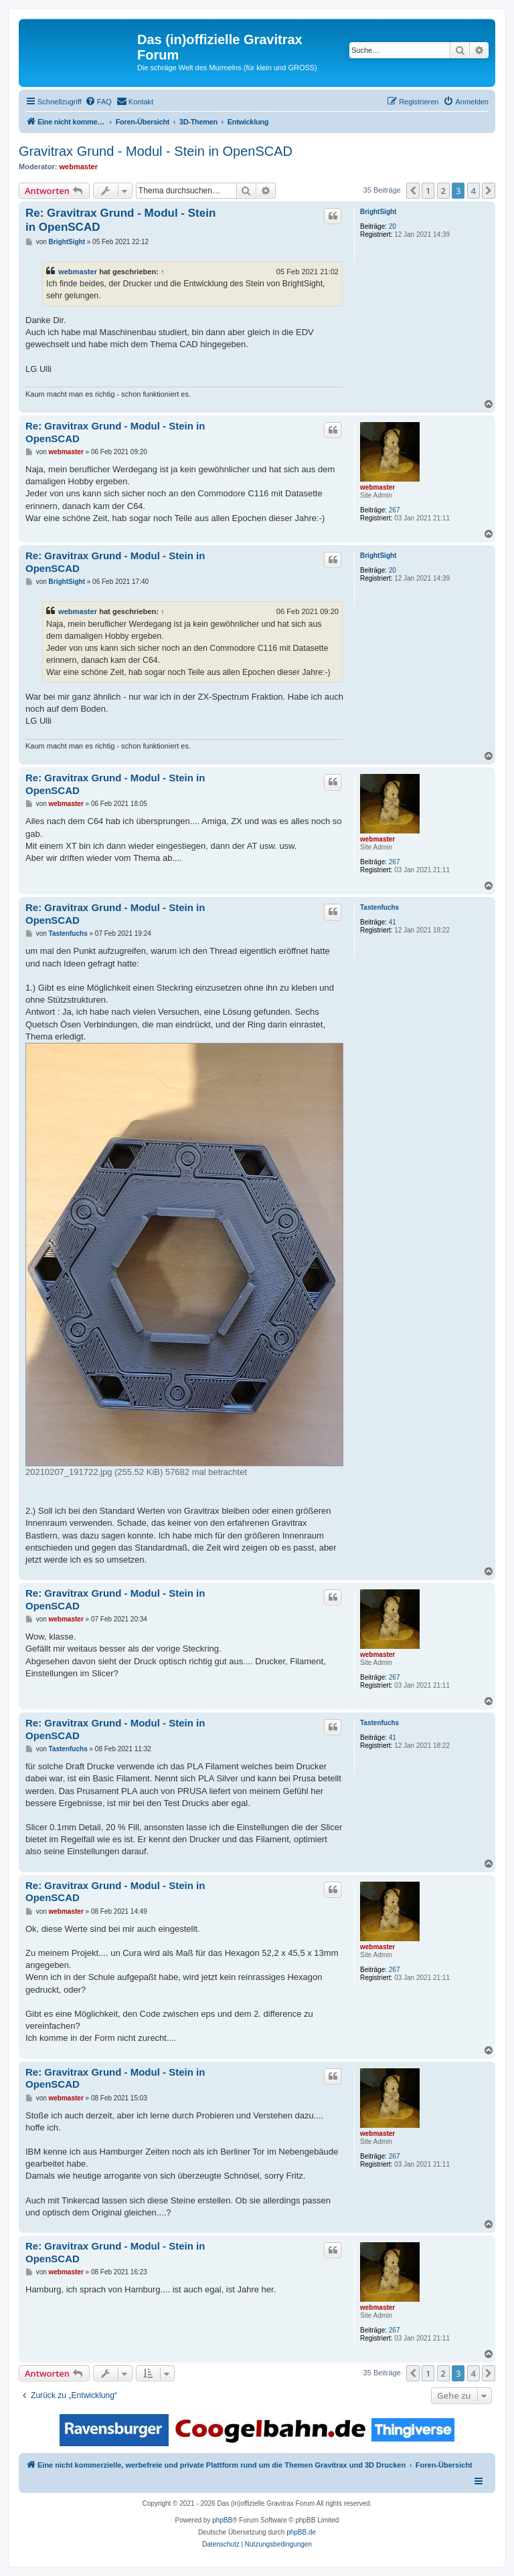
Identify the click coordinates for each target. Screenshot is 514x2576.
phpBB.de (301, 2532)
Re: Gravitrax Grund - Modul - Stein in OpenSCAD (120, 220)
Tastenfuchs (379, 907)
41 (392, 922)
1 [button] (428, 191)
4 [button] (473, 191)
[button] (413, 191)
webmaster (79, 167)
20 (392, 226)
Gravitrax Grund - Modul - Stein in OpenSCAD (155, 151)
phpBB (222, 2520)
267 (394, 510)
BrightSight (378, 211)
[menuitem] (98, 102)
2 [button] (443, 191)
